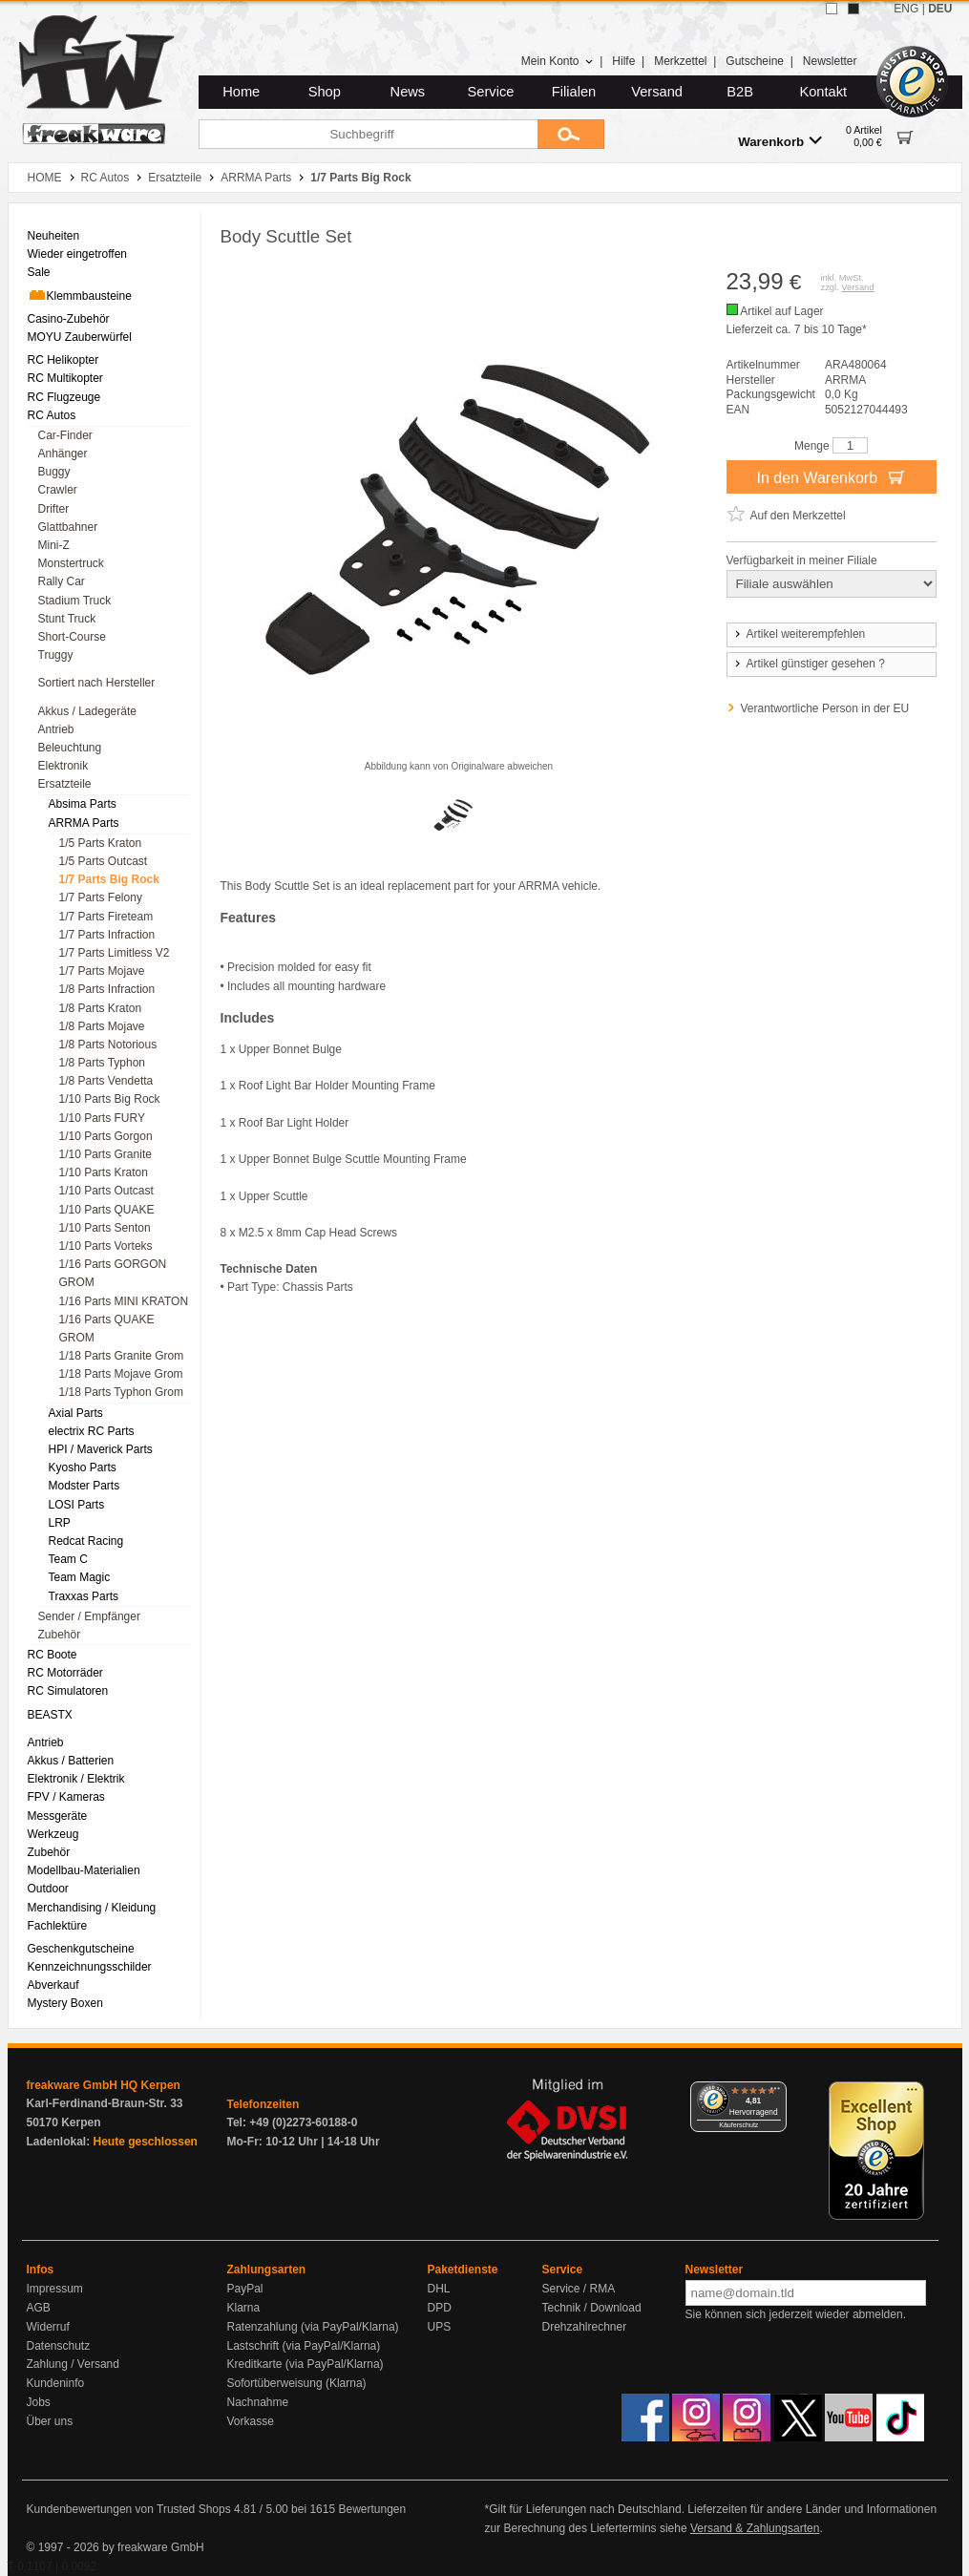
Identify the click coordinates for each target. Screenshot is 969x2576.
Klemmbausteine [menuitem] (80, 295)
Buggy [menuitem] (54, 471)
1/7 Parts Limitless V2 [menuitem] (114, 953)
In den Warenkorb (830, 476)
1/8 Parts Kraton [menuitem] (100, 1008)
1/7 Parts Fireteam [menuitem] (106, 916)
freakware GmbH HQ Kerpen (103, 2085)
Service (491, 91)
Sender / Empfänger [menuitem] (89, 1616)
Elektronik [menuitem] (63, 765)
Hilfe (623, 61)
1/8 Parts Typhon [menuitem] (102, 1062)
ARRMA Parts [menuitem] (84, 823)
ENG (906, 8)
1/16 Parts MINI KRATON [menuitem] (124, 1301)
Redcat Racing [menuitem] (86, 1541)
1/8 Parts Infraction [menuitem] (107, 989)
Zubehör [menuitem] (59, 1634)
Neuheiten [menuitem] (54, 236)
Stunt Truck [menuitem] (67, 618)
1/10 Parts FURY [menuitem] (102, 1118)
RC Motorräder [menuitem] (65, 1672)
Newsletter (830, 61)
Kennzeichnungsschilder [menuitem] (90, 1967)
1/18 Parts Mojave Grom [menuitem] (121, 1374)
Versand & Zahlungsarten (754, 2528)
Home (241, 91)
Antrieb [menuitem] (56, 729)
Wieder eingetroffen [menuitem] (78, 254)
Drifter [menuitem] (54, 509)
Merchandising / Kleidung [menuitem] (92, 1907)
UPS (440, 2326)
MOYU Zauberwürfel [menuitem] (80, 337)
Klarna (244, 2307)
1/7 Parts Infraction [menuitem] (107, 934)
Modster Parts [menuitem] (84, 1485)
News (408, 91)
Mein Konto (557, 61)
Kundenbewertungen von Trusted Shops (129, 2509)
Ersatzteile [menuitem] (65, 784)
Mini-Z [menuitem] (54, 545)
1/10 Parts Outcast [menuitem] (106, 1190)
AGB (39, 2307)
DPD (440, 2307)
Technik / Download (592, 2307)
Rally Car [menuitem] (61, 581)
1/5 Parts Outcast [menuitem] (103, 861)
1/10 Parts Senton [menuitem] (105, 1228)
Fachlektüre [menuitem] (58, 1925)
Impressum (55, 2288)
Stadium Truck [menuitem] (75, 600)
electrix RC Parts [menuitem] (92, 1431)
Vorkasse (250, 2421)
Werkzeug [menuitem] (53, 1834)
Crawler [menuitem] (57, 489)
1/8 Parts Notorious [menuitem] (108, 1044)
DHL (439, 2288)
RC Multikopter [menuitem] (65, 378)
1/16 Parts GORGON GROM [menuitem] (113, 1273)
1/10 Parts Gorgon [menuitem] (106, 1136)
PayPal (245, 2288)
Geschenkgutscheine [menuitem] (81, 1948)
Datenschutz (59, 2346)
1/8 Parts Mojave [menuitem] (102, 1026)
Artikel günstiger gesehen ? (808, 663)
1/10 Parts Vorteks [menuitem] (106, 1246)
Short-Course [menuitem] (72, 637)
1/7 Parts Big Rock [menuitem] (109, 879)
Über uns (50, 2421)
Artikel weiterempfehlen (799, 634)
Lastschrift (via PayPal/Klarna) (304, 2346)
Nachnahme (258, 2402)
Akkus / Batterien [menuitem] (71, 1760)
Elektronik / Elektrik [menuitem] (76, 1778)
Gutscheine (755, 61)
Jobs (39, 2402)
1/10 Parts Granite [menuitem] (105, 1154)
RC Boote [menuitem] (52, 1654)
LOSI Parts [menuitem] (77, 1504)
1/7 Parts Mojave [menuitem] (102, 971)
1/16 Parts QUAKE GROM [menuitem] (107, 1328)
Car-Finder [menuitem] (65, 435)
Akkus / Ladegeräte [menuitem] (87, 711)
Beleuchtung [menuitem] (70, 747)
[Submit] (570, 134)
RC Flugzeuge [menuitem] (64, 397)
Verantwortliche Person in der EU (825, 708)
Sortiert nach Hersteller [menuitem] (97, 682)
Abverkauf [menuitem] (53, 1985)
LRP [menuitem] (60, 1523)
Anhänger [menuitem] (63, 453)
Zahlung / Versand (73, 2364)
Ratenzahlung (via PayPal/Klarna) (313, 2326)
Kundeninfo (56, 2383)
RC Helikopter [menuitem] (63, 360)
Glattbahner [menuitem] (68, 527)
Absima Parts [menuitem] (82, 804)
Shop (324, 91)
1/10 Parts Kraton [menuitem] (103, 1172)
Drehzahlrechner (584, 2326)
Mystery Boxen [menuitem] (65, 2003)
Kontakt (823, 91)
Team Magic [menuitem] (80, 1577)
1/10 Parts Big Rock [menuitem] (109, 1099)
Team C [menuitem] (68, 1559)
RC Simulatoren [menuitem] (68, 1691)
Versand (657, 91)
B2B (740, 91)
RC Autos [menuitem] (52, 415)
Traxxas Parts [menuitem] (84, 1596)
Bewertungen (372, 2509)
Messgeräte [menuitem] (58, 1816)
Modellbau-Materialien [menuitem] (84, 1870)
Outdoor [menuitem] (48, 1888)
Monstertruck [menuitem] (71, 563)
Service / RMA (579, 2288)
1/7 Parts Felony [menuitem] (100, 897)
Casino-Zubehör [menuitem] (69, 319)
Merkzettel (680, 61)
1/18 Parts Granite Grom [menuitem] (121, 1355)
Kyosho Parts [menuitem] (82, 1467)
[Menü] (775, 2092)
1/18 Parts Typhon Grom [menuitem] (121, 1392)
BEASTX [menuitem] (50, 1714)
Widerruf (48, 2326)
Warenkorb (780, 141)
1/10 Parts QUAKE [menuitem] (107, 1209)
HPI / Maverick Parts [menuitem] (101, 1449)
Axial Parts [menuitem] (76, 1413)
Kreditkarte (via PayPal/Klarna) (305, 2364)
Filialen (574, 91)
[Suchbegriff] (368, 134)
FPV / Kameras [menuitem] (66, 1797)
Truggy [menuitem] (56, 655)
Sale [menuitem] (39, 272)
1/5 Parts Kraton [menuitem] (100, 843)
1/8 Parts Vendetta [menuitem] (106, 1080)
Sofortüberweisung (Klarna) (297, 2383)
